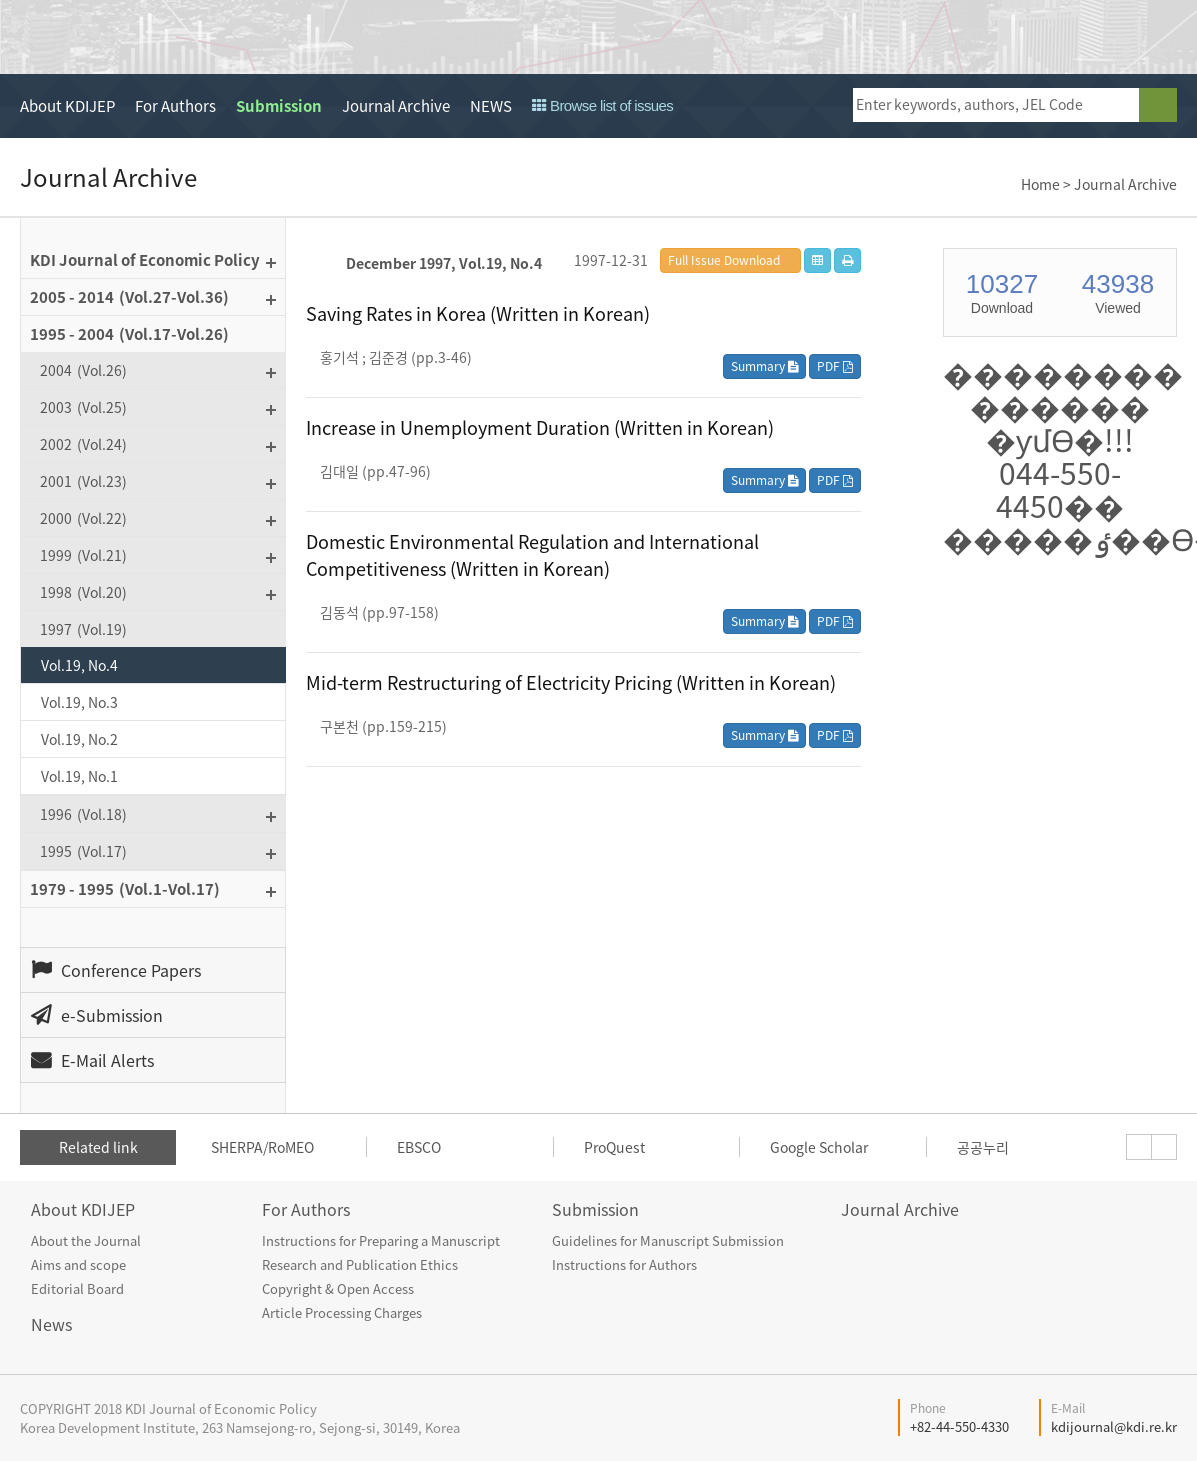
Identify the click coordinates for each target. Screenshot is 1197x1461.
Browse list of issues (602, 105)
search (1158, 105)
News (51, 1324)
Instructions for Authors (624, 1264)
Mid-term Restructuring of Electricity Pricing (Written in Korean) (571, 682)
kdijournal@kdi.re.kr (1114, 1426)
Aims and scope (78, 1264)
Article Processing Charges (342, 1312)
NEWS (491, 106)
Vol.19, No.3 (79, 702)
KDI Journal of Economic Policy (203, 38)
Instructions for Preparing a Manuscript (381, 1240)
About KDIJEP (67, 106)
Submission (279, 106)
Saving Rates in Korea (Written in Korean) (478, 313)
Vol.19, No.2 (79, 739)
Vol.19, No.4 (79, 665)
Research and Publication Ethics (360, 1264)
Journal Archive (396, 106)
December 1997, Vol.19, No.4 (444, 263)
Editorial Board (77, 1288)
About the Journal (86, 1240)
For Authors (175, 106)
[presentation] (1139, 1147)
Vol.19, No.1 (79, 776)
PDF (835, 366)
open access (1103, 36)
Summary (764, 366)
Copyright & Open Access (338, 1288)
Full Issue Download (724, 260)
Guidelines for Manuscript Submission (668, 1240)
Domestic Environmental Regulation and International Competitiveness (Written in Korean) (532, 555)
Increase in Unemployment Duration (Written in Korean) (540, 427)
